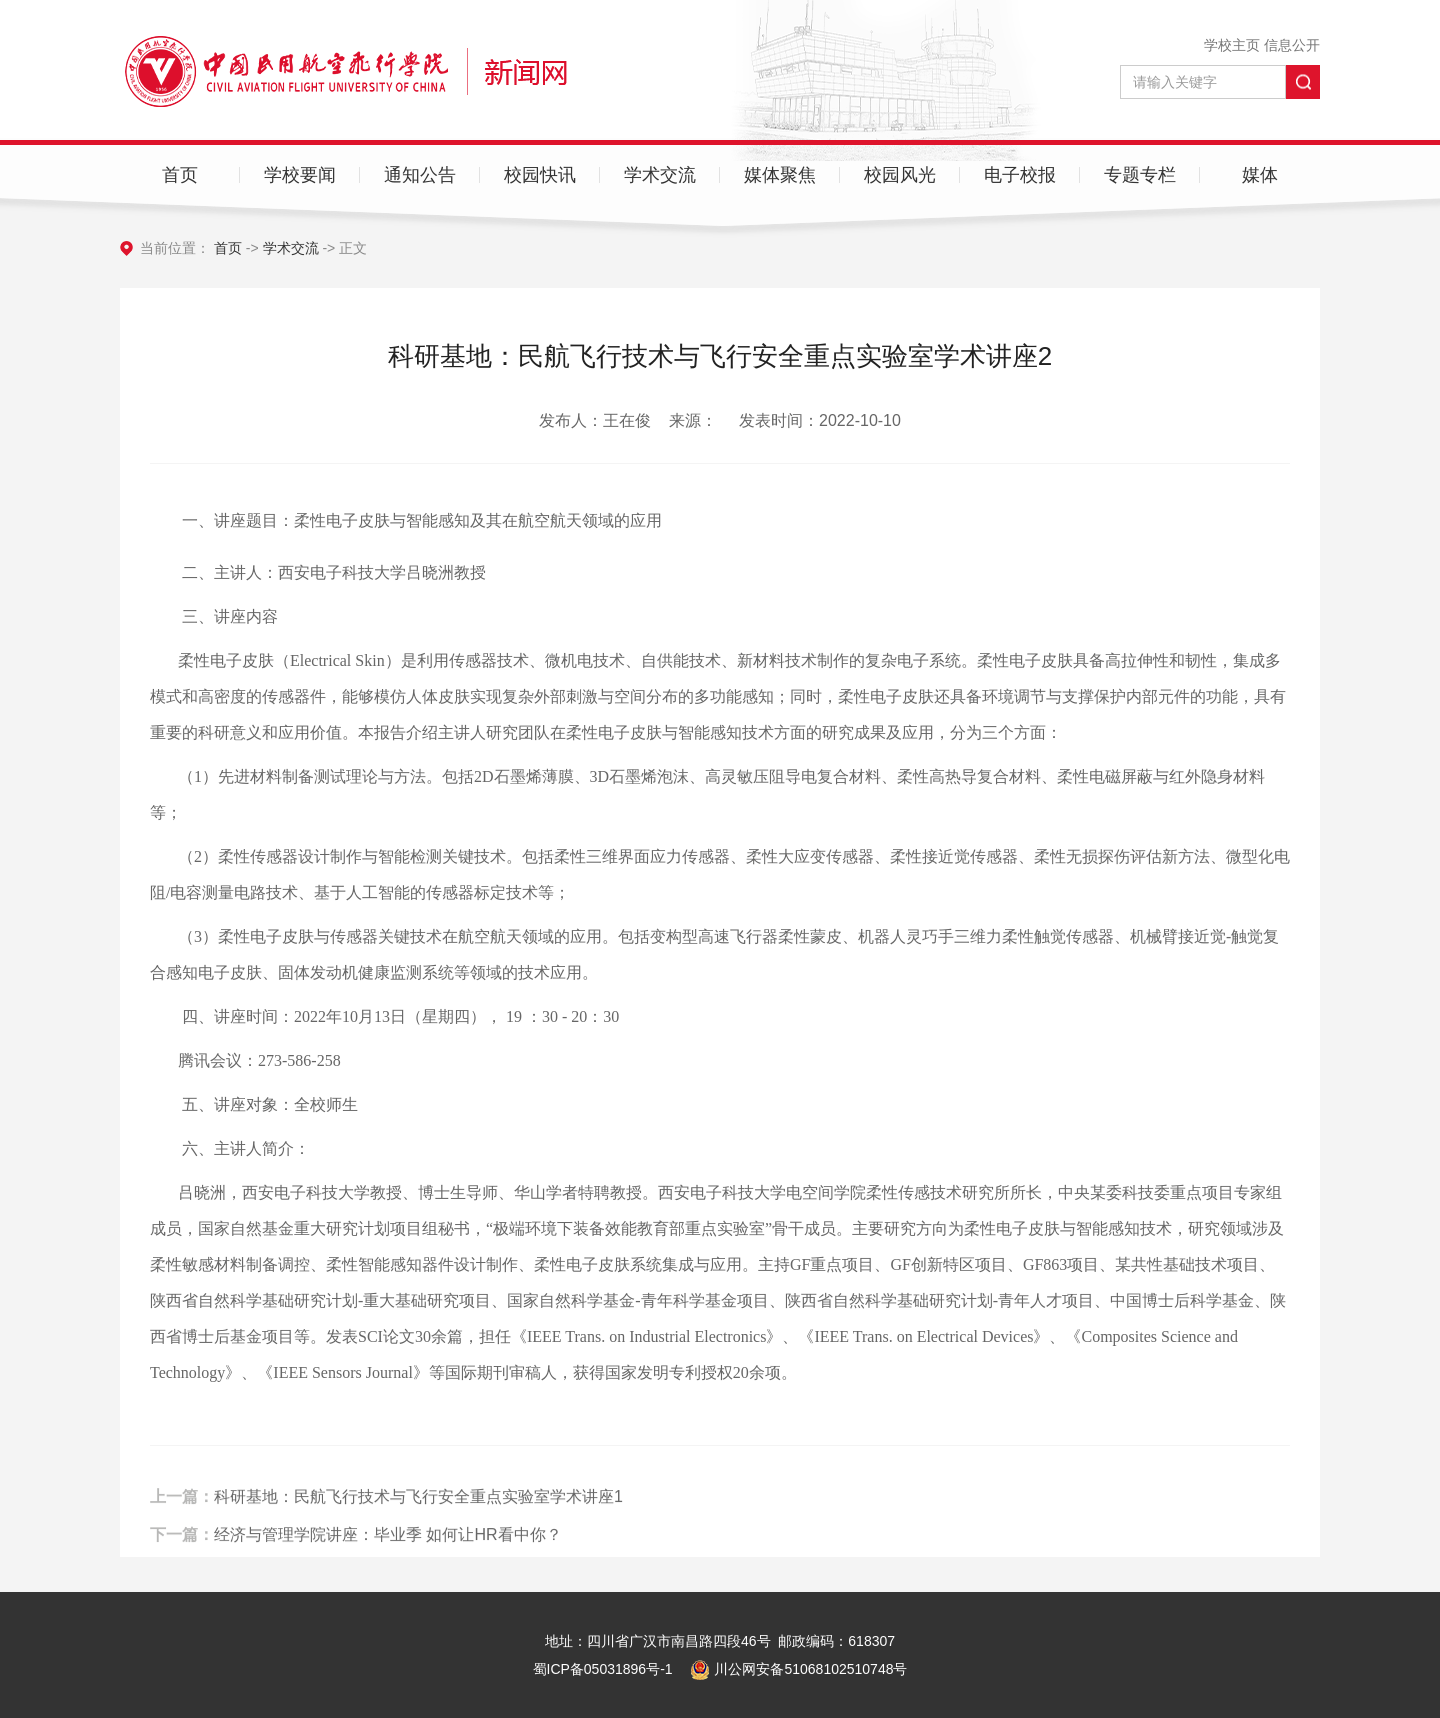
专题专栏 (1140, 175)
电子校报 (1020, 175)
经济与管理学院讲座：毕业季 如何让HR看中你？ (388, 1550)
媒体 (1260, 175)
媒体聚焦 (780, 175)
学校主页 (1232, 45)
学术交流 (660, 175)
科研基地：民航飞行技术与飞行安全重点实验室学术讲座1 (418, 1513)
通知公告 (420, 175)
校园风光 (900, 175)
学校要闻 (300, 175)
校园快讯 (540, 175)
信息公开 (1292, 45)
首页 (180, 175)
